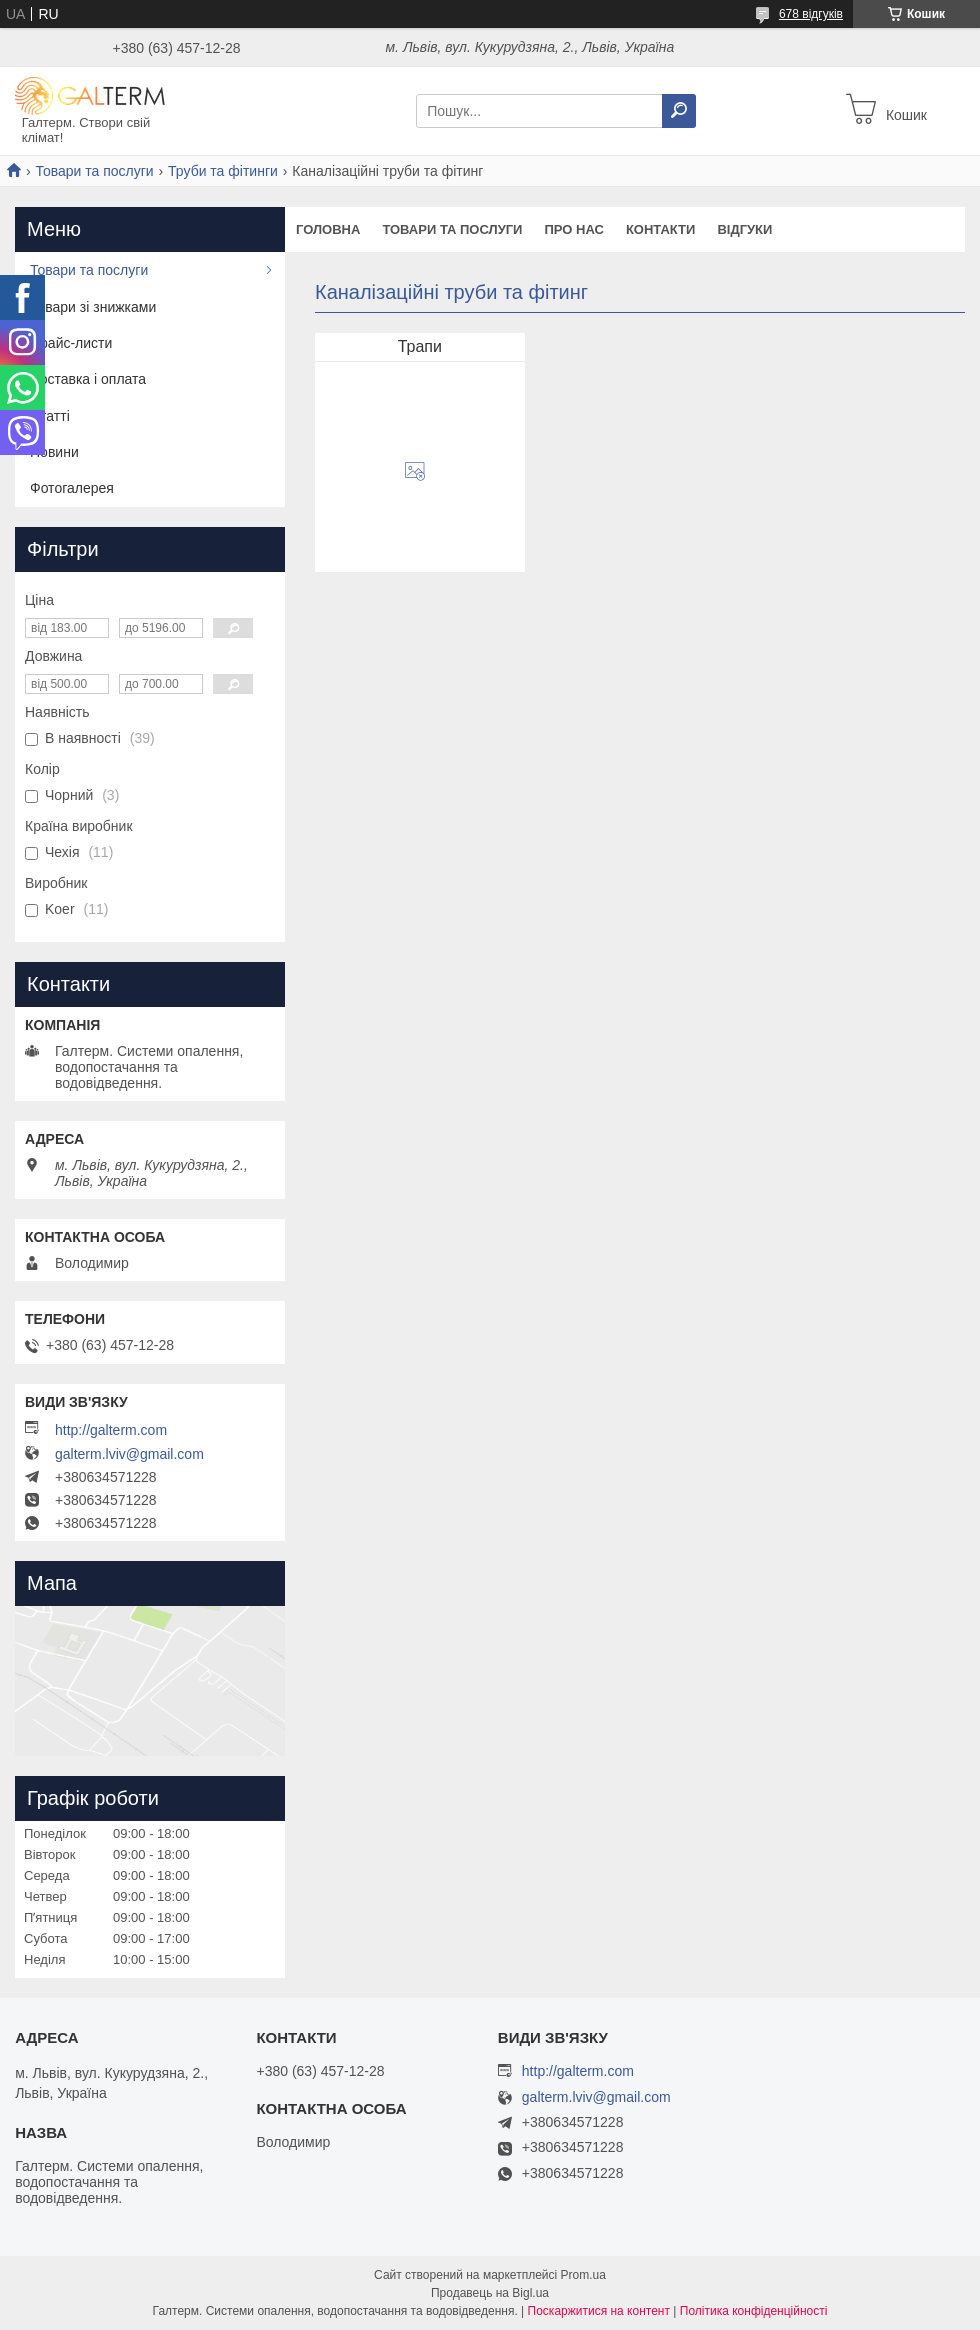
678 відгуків (811, 14)
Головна (328, 229)
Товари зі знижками (93, 307)
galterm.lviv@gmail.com (129, 1454)
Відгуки (744, 229)
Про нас (573, 229)
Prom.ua (583, 2275)
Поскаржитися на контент (599, 2311)
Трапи (420, 346)
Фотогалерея (72, 488)
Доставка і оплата (88, 379)
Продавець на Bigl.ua (490, 2293)
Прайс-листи (71, 343)
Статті (50, 416)
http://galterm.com (111, 1430)
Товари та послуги (94, 171)
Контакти (661, 229)
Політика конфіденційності (754, 2311)
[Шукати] (679, 111)
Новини (54, 452)
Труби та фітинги (223, 171)
